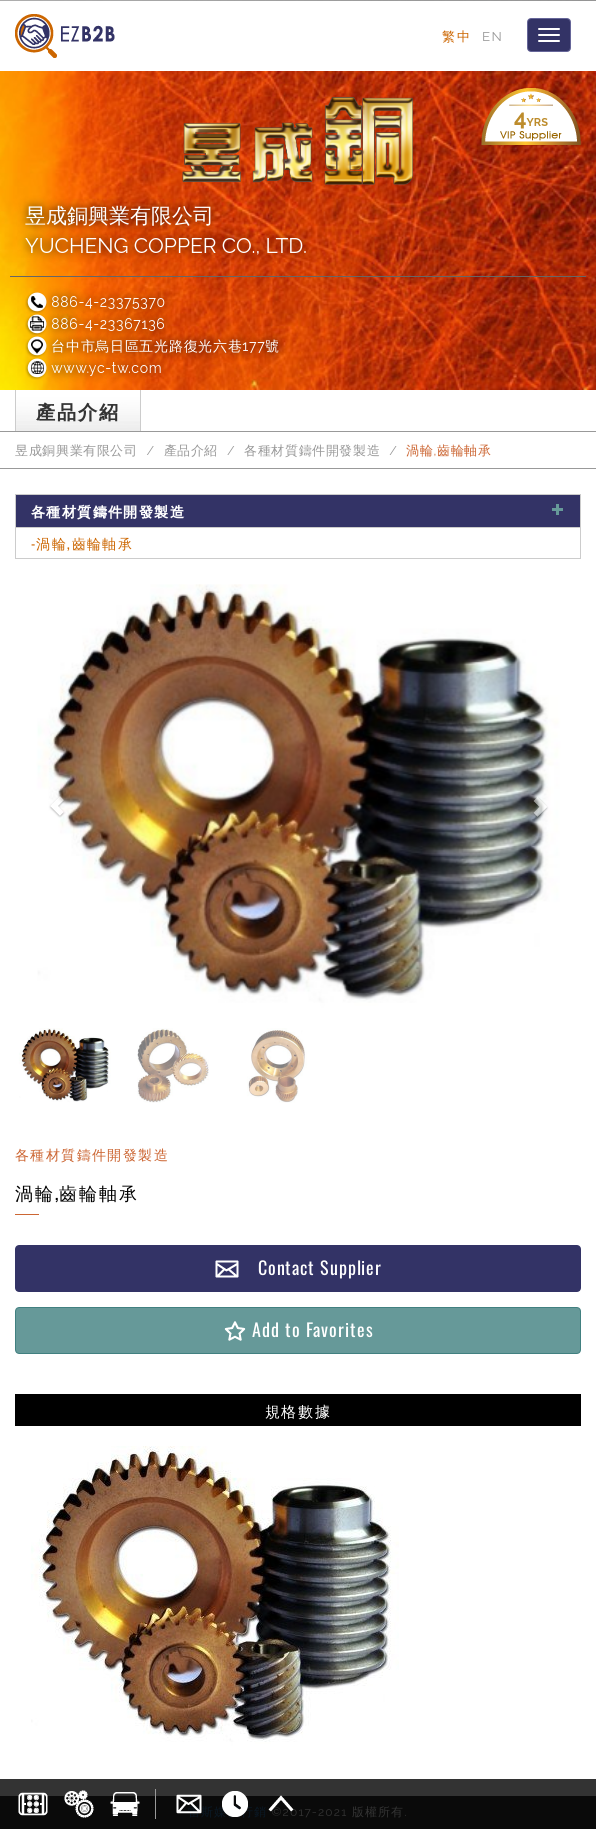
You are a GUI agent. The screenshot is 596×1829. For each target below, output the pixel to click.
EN (492, 36)
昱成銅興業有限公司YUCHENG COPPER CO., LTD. (166, 230)
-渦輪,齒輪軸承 (82, 542)
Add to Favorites (297, 1329)
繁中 (456, 36)
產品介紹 (191, 450)
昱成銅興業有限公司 (76, 450)
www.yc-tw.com (93, 368)
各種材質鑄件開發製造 (312, 450)
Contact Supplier (298, 1267)
